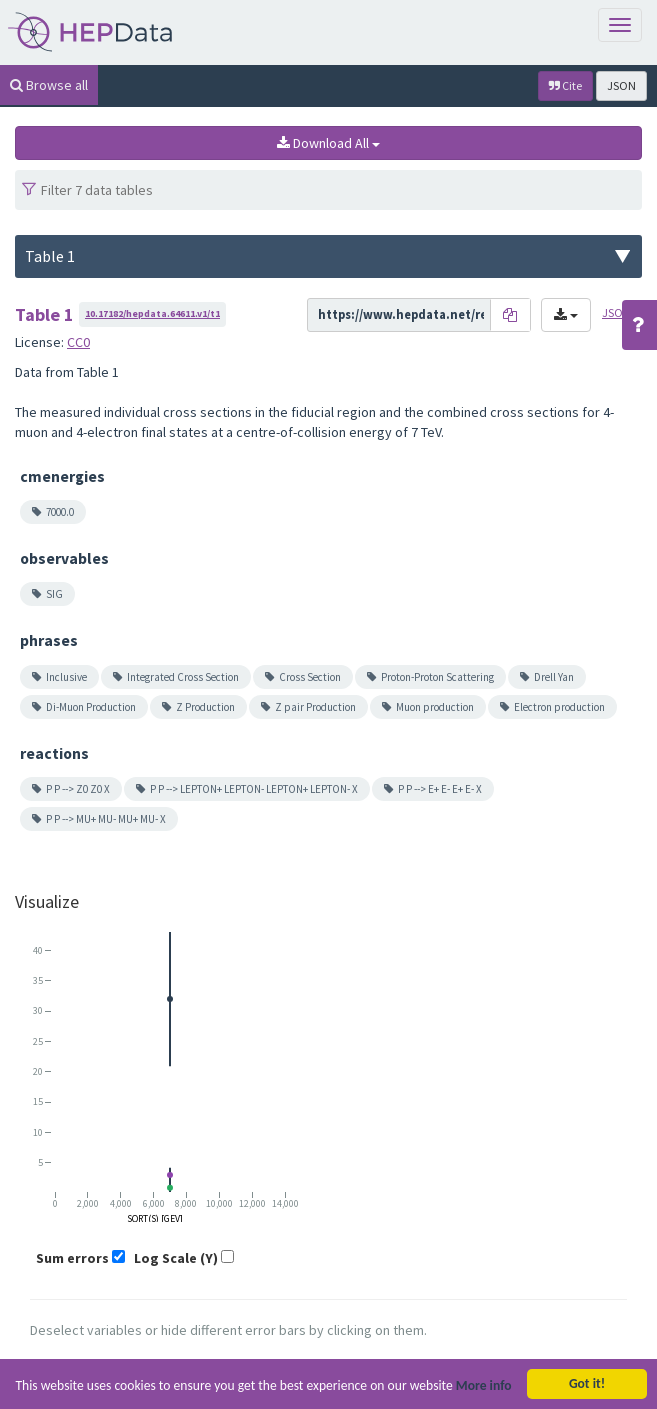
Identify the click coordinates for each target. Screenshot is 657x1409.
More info (484, 1389)
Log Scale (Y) (176, 1258)
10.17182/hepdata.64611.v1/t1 (152, 313)
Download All (328, 143)
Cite (565, 85)
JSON (621, 85)
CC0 (78, 342)
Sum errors (72, 1258)
